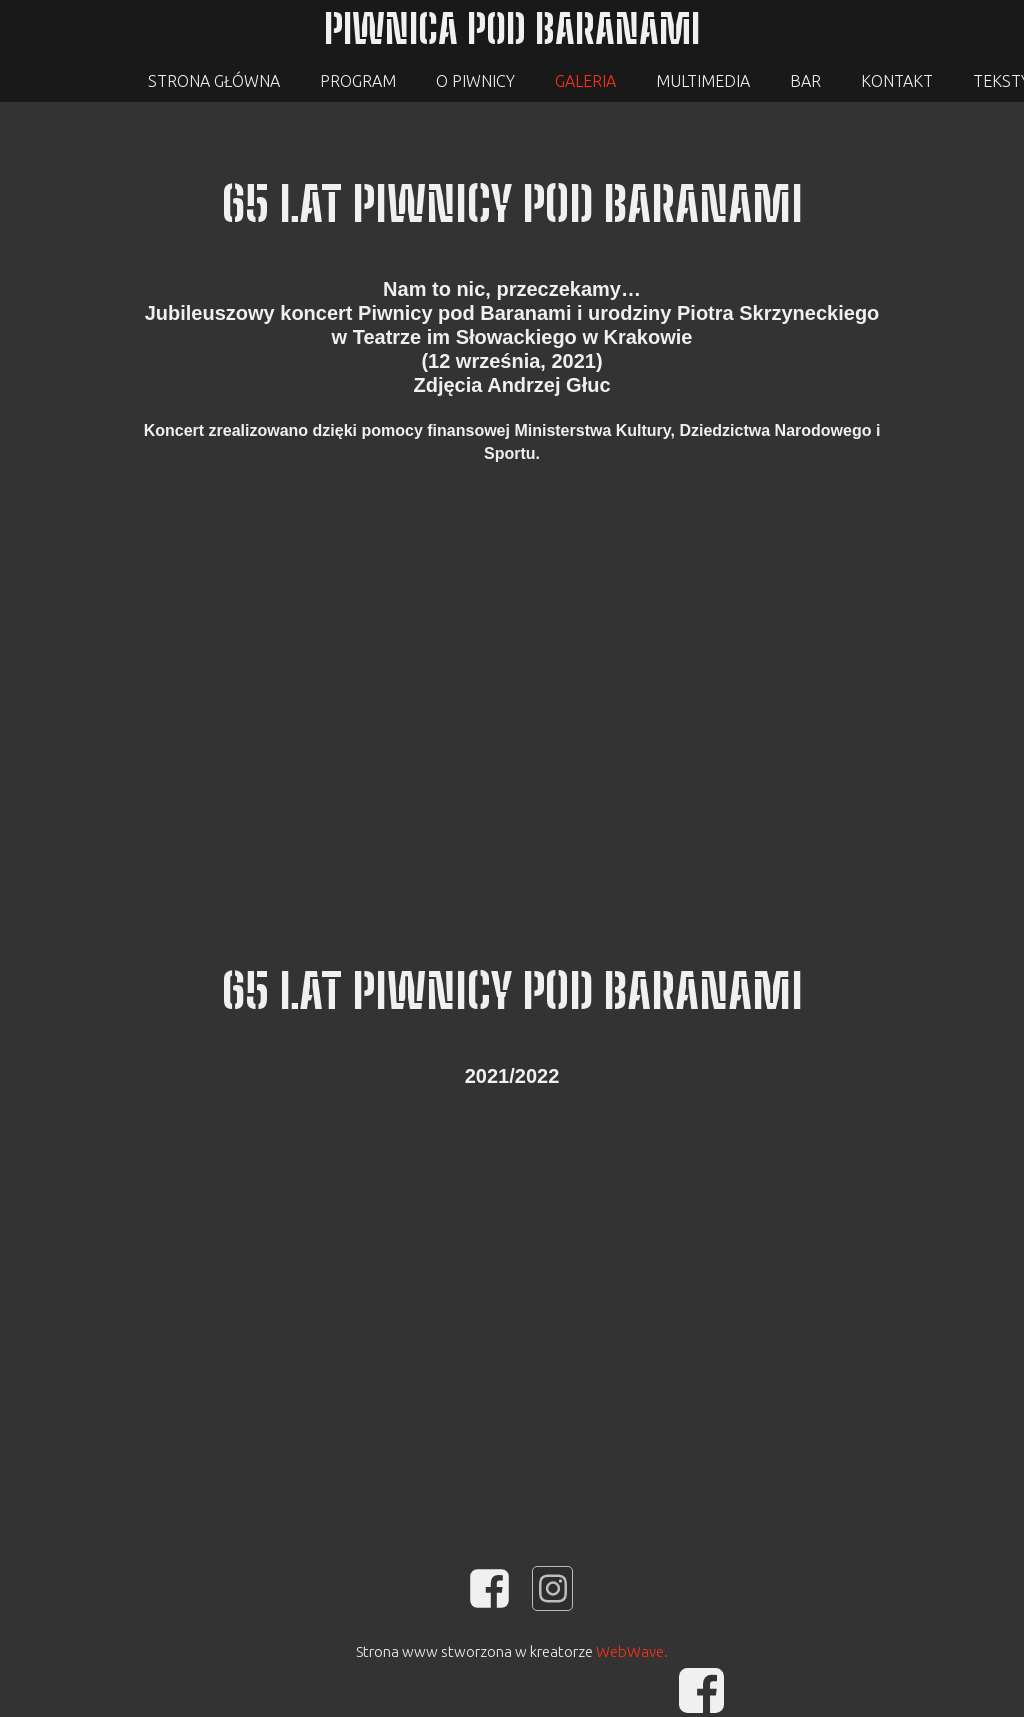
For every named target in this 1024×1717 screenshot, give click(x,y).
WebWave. (632, 1651)
